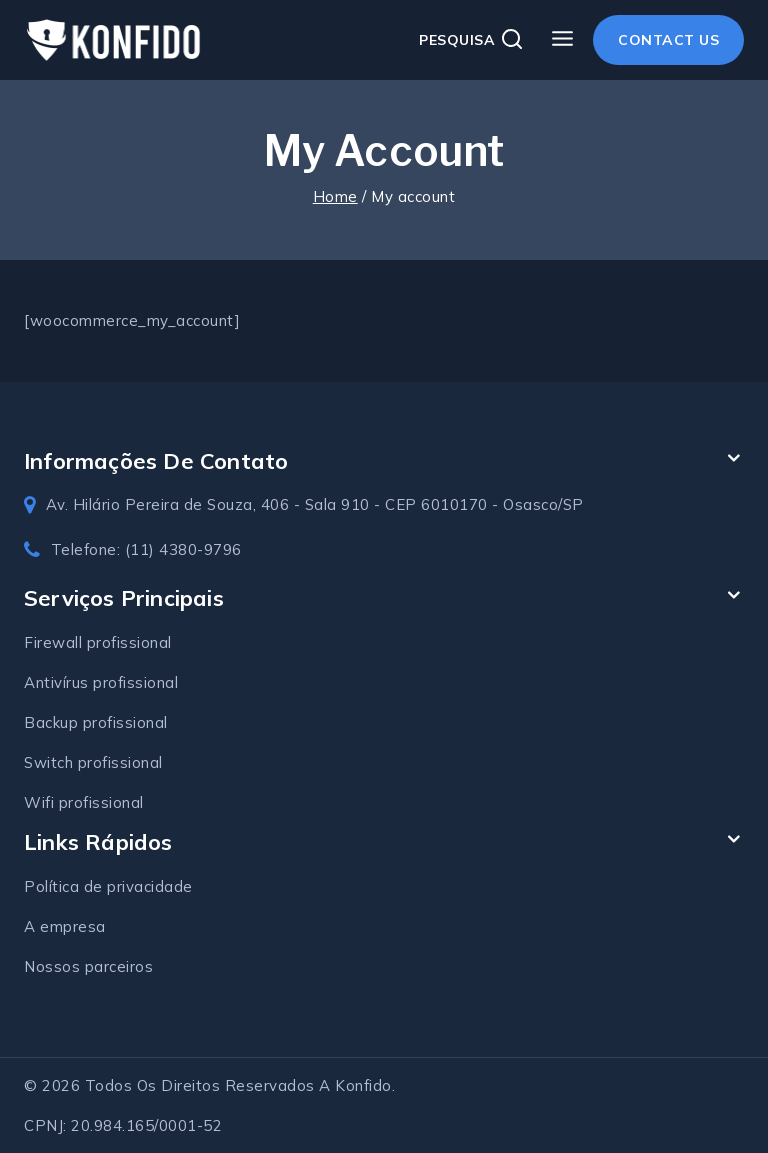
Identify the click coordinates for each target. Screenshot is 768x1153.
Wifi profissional (84, 802)
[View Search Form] (471, 40)
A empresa (65, 926)
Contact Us (668, 40)
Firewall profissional (98, 642)
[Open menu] (562, 39)
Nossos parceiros (88, 966)
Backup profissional (96, 722)
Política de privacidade (108, 886)
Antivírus (58, 682)
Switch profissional (93, 762)
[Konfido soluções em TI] (114, 40)
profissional (135, 682)
